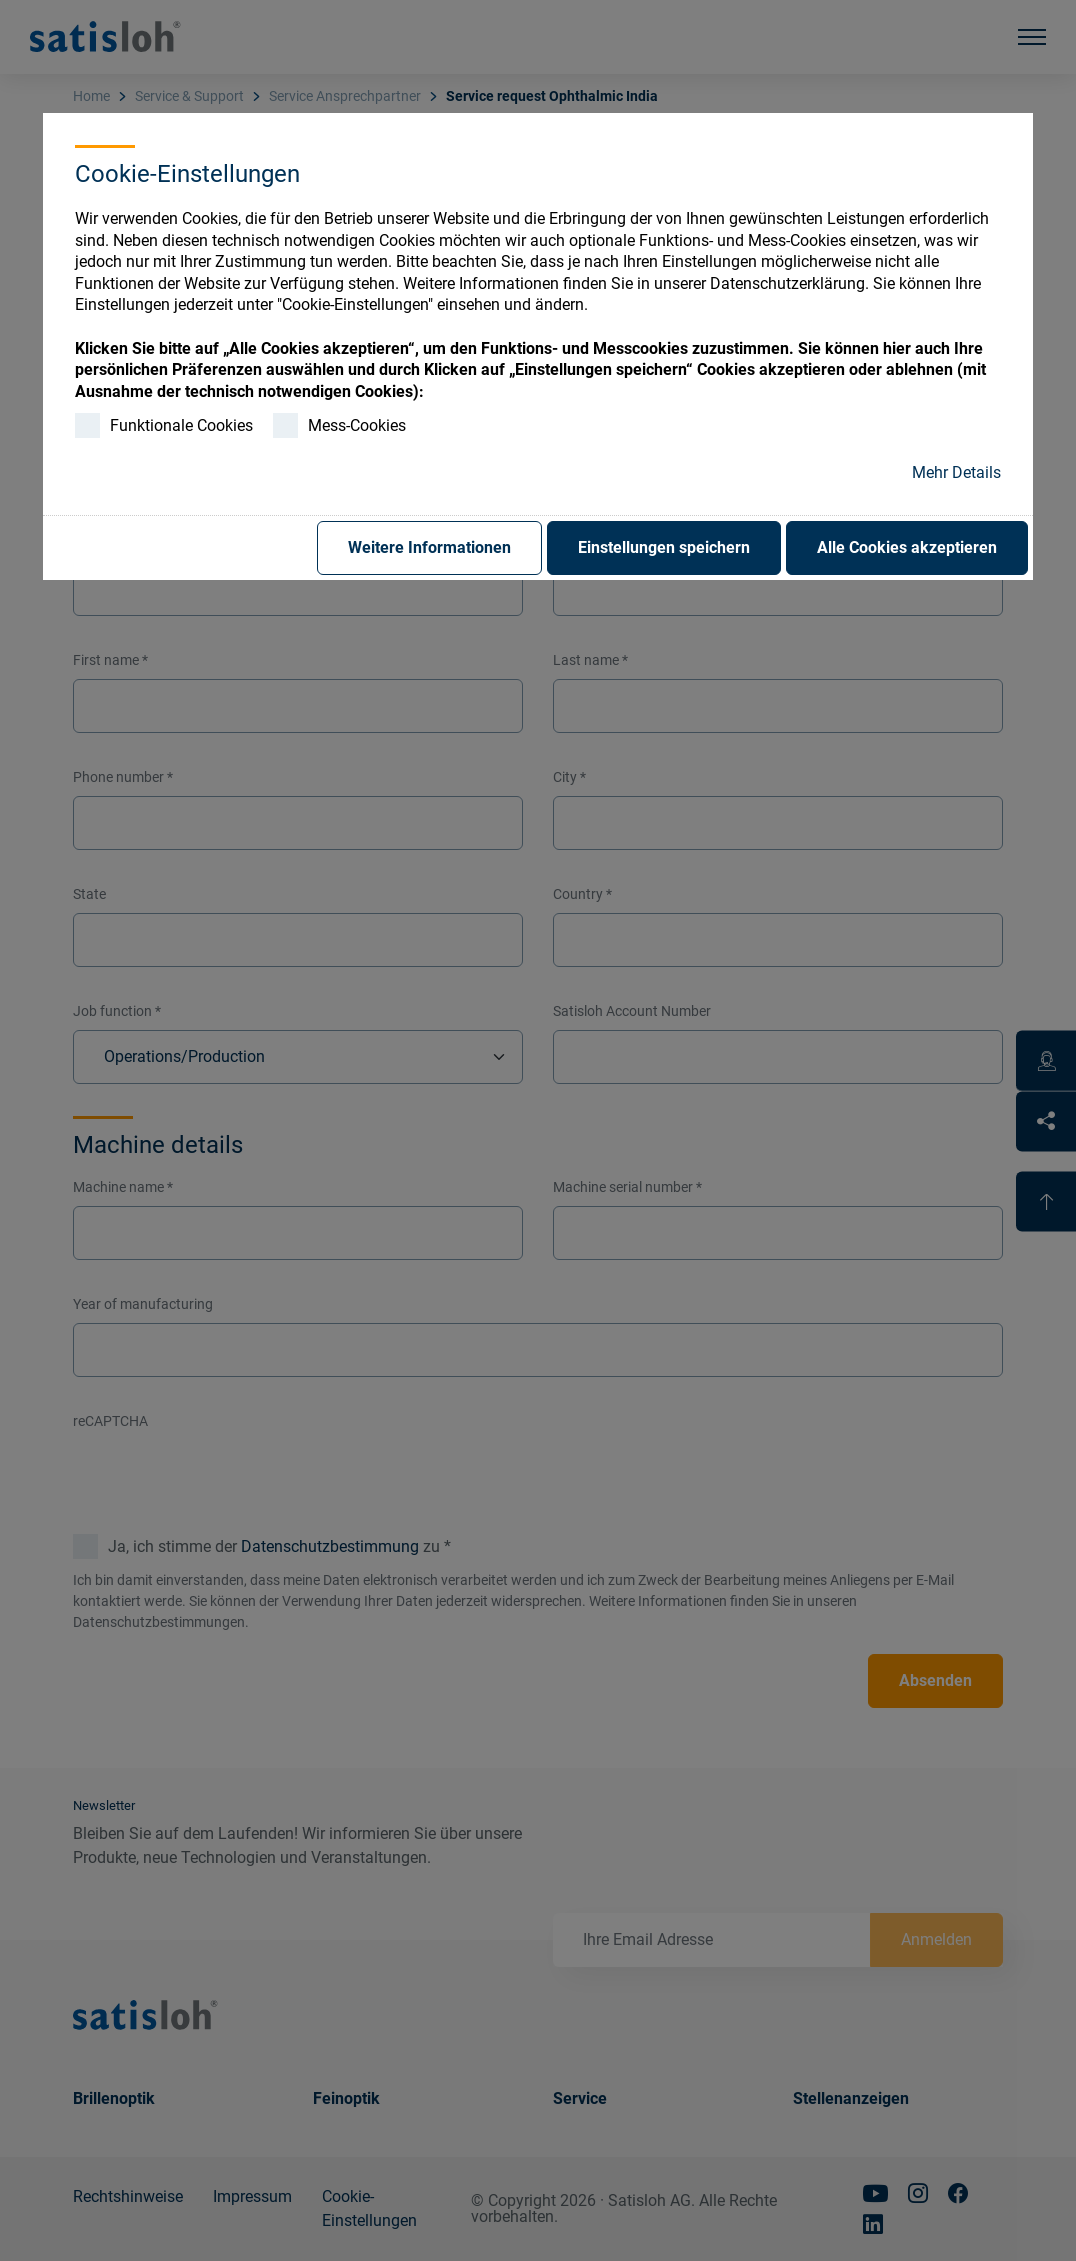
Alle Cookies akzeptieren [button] (907, 547)
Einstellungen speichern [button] (664, 547)
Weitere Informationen (429, 547)
